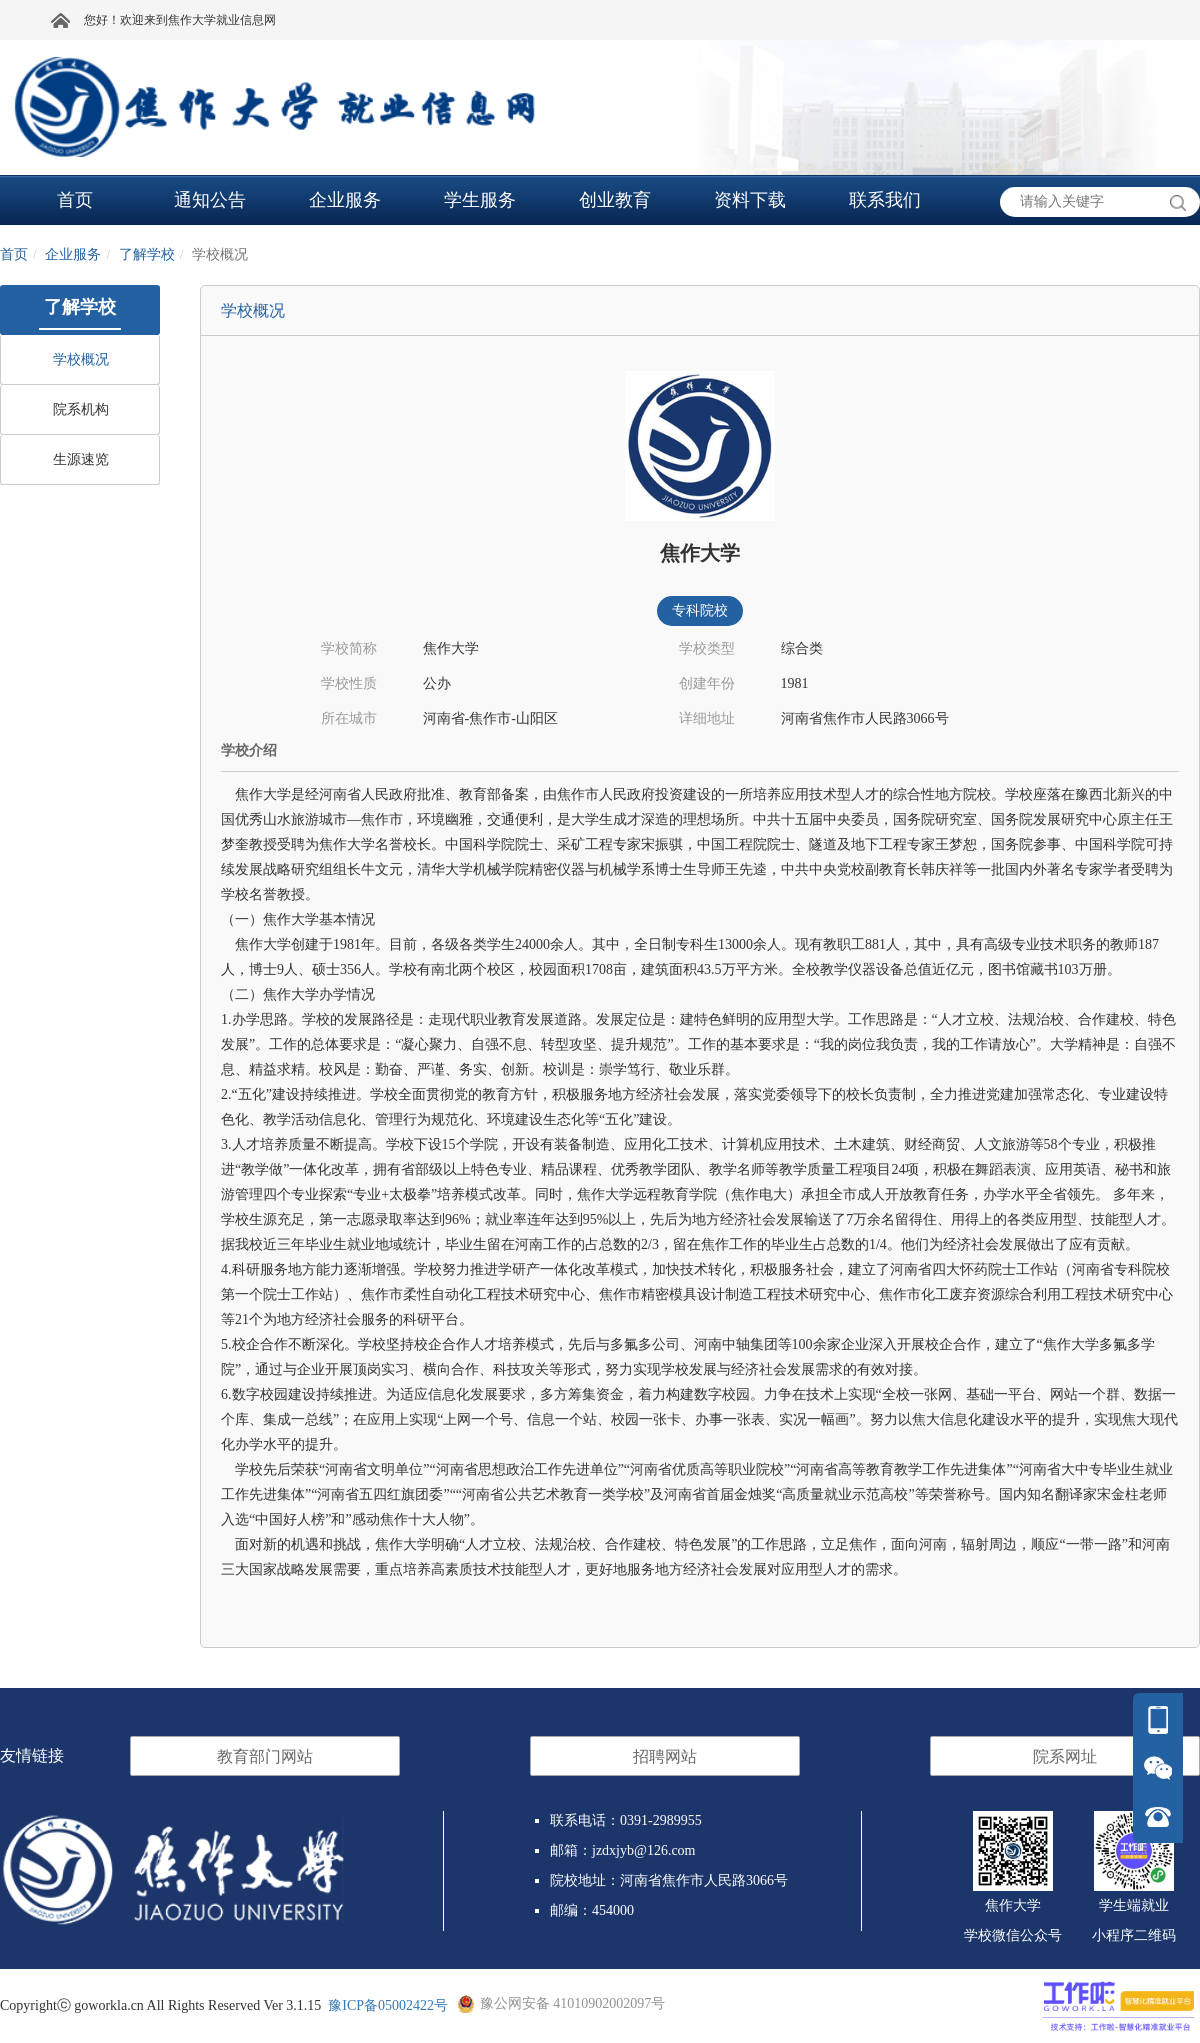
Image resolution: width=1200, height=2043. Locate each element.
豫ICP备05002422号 (388, 2005)
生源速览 (81, 459)
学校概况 (81, 359)
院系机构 (81, 409)
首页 (14, 254)
